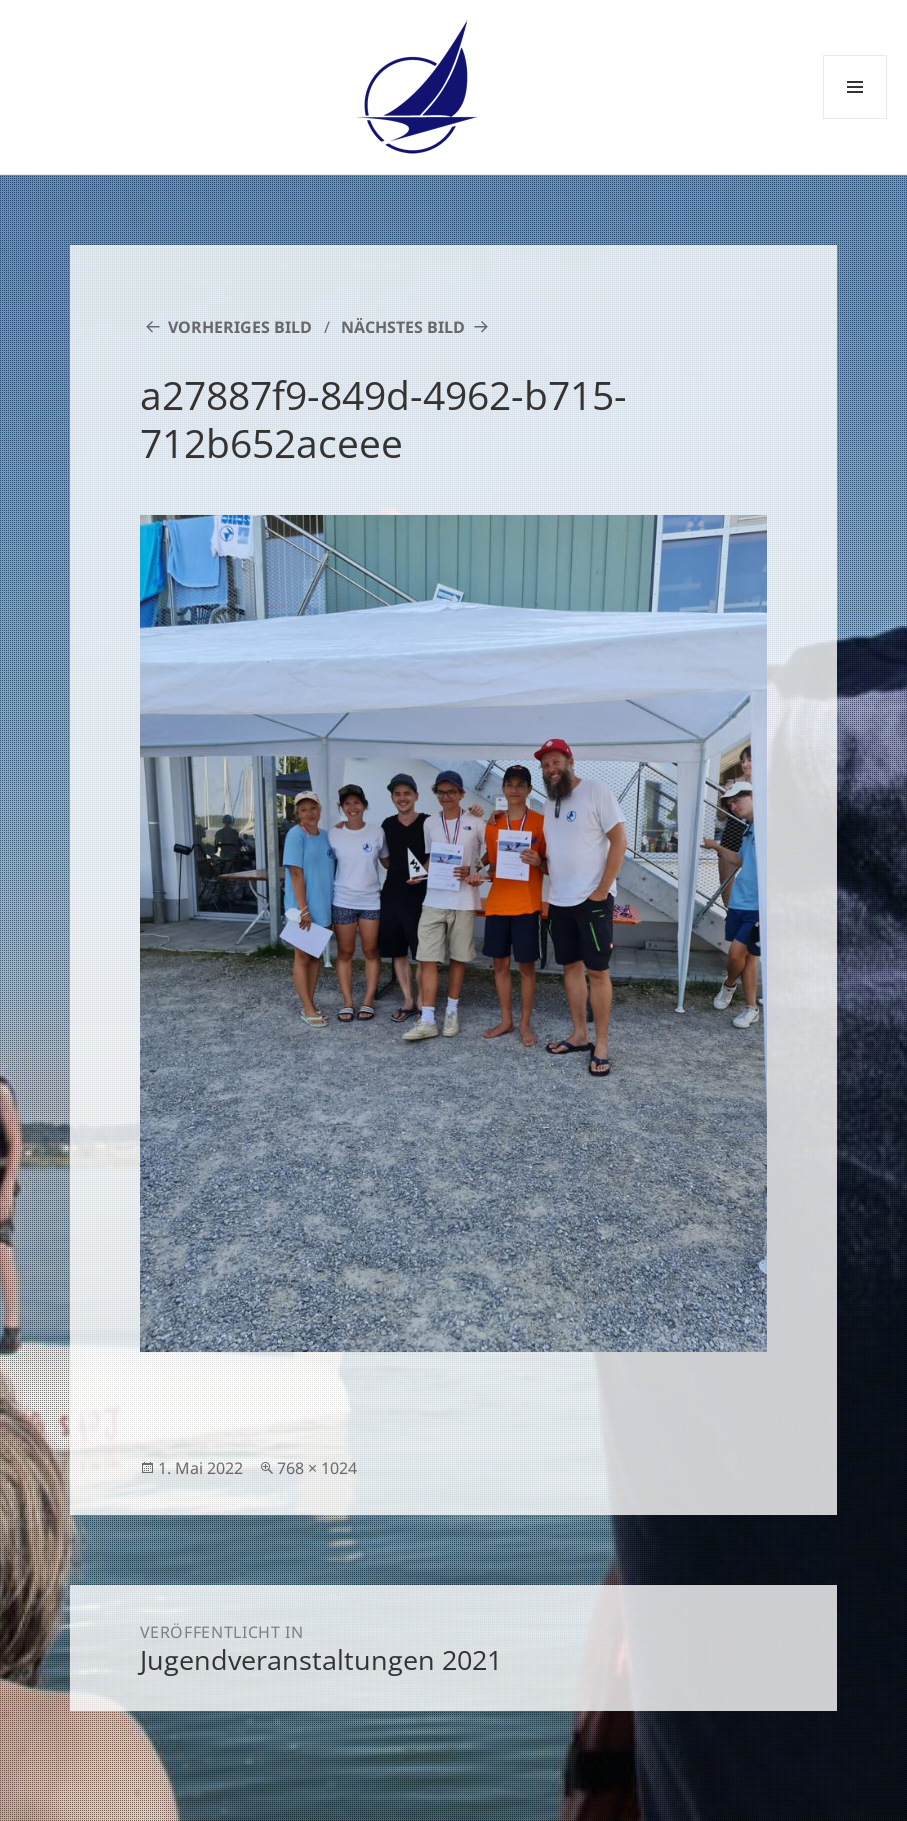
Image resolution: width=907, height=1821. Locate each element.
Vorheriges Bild (240, 327)
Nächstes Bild (403, 327)
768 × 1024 (317, 1468)
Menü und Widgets (855, 118)
